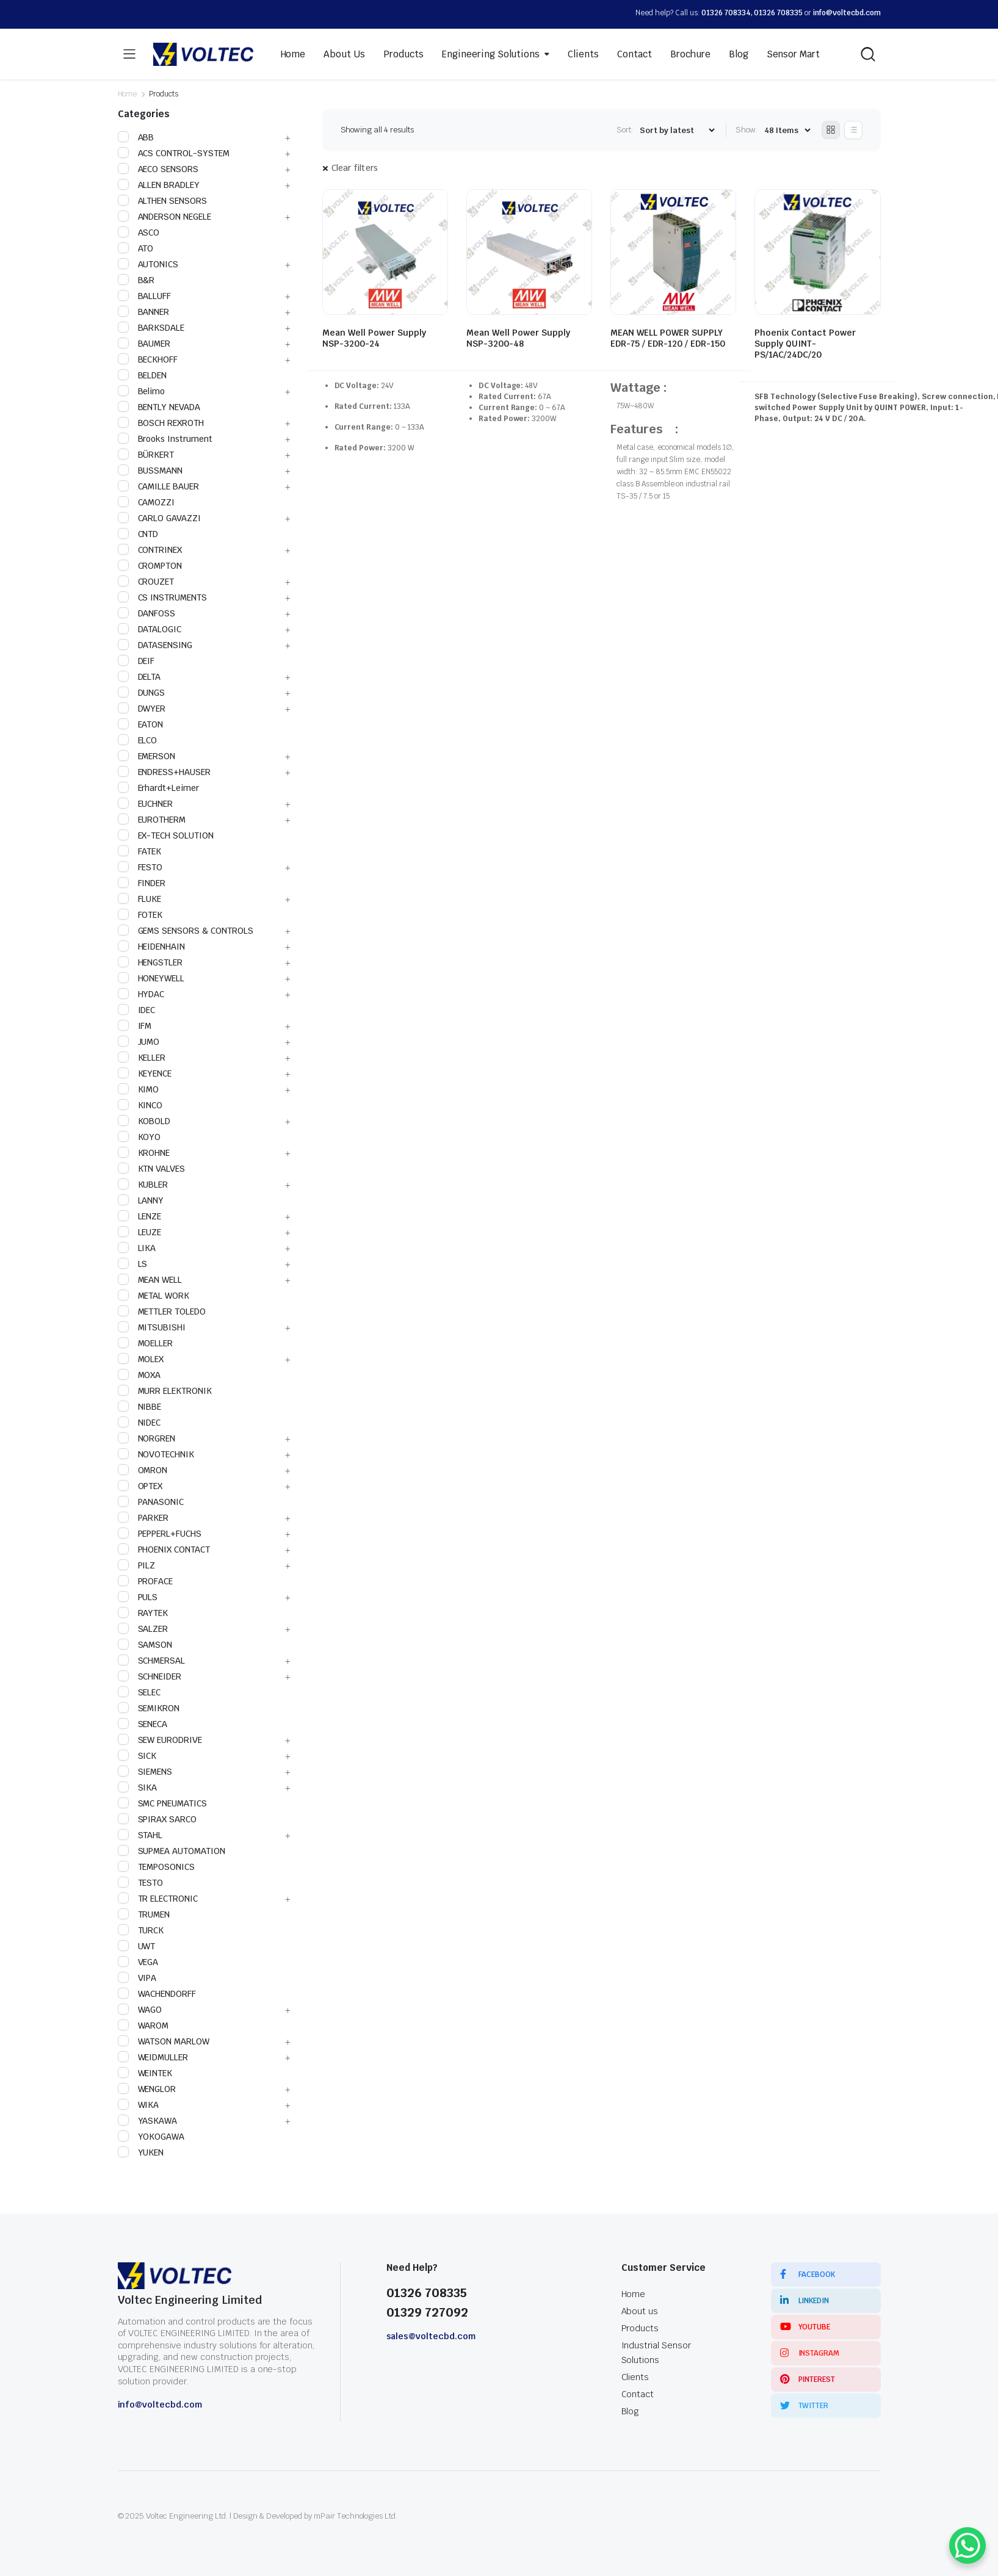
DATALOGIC (150, 629)
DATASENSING (155, 645)
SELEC (139, 1692)
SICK (137, 1755)
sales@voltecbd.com (430, 2336)
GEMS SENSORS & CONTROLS (185, 930)
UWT (137, 1946)
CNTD (138, 534)
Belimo (141, 391)
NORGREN (147, 1438)
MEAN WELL (150, 1279)
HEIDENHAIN (152, 946)
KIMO (138, 1089)
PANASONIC (151, 1501)
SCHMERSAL (152, 1660)
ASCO (139, 232)
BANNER (144, 311)
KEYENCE (145, 1073)
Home (293, 54)
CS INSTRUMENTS (163, 597)
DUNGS (141, 692)
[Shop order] (677, 130)
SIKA (137, 1787)
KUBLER (143, 1184)
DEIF (136, 660)
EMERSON (147, 756)
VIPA (137, 1977)
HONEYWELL (151, 978)
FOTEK (140, 914)
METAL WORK (154, 1295)
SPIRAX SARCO (157, 1819)
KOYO (139, 1136)
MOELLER (145, 1343)
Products (403, 54)
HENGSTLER (150, 962)
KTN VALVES (152, 1168)
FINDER (142, 883)
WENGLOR (147, 2089)
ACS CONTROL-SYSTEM (174, 153)
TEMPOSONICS (156, 1866)
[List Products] (853, 130)
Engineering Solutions (491, 54)
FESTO (140, 867)
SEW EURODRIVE (160, 1739)
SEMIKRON (149, 1708)
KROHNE (144, 1152)
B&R (136, 280)
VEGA (138, 1962)
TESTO (141, 1882)
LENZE (140, 1216)
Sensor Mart (793, 54)
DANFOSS (147, 613)
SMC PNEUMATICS (163, 1803)
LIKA (137, 1248)
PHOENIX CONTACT (164, 1549)
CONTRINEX (150, 549)
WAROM (143, 2025)
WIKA (138, 2104)
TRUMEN (144, 1914)
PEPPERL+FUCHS (160, 1533)
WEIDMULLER (153, 2057)
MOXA (139, 1374)
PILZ (137, 1565)
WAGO (140, 2009)
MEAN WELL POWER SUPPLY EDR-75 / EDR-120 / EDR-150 (667, 338)
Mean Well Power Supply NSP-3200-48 (518, 338)
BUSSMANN (150, 470)
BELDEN (142, 375)
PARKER (143, 1517)
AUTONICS (148, 264)
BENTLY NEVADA (159, 407)
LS (133, 1263)
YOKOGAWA (151, 2136)
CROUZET (146, 581)
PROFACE (145, 1581)
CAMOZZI (146, 502)
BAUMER (144, 343)
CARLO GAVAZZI (159, 518)
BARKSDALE (151, 327)
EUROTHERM (152, 819)
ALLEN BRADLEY (159, 184)
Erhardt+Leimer (159, 787)
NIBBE (140, 1406)
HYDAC (141, 994)
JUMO (139, 1041)
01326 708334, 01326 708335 (752, 13)
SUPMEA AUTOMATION (172, 1850)
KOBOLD (144, 1121)
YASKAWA (148, 2120)
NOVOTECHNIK (156, 1454)
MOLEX (141, 1359)
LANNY (141, 1200)
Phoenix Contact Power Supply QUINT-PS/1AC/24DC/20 (805, 343)
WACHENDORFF (157, 1993)
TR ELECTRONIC (158, 1898)
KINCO (140, 1105)
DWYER (142, 708)
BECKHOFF (148, 359)
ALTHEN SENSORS (163, 200)
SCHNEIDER (150, 1676)
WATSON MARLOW (164, 2041)
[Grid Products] (831, 130)
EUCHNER (145, 803)
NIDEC (139, 1422)
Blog (738, 54)
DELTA (139, 676)
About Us (344, 54)
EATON (141, 724)
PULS (138, 1597)
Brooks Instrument (165, 438)
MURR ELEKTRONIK (165, 1390)
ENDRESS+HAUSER (164, 772)
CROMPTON (150, 565)
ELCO (137, 740)
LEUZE (140, 1232)
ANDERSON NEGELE (165, 216)
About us (640, 2311)
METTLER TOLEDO (162, 1311)
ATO (136, 248)
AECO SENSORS (158, 169)
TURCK (141, 1930)
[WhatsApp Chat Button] (967, 2545)
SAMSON (145, 1644)
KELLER (142, 1057)
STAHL (140, 1835)
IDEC (137, 1010)
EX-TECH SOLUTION (166, 835)
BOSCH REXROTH (161, 422)
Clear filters (354, 167)
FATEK (140, 851)
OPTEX (140, 1486)
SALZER (143, 1628)
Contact (634, 54)
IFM (135, 1025)
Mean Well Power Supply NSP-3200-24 (374, 338)
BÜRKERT (146, 454)
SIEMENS (145, 1771)
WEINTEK (145, 2073)
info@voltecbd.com (847, 13)
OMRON (143, 1470)
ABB (136, 137)
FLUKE (140, 898)
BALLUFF (145, 295)
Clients (583, 54)
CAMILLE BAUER (159, 486)
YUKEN (141, 2152)
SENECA (143, 1724)
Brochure (690, 54)
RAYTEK (143, 1612)
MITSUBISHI (152, 1327)
